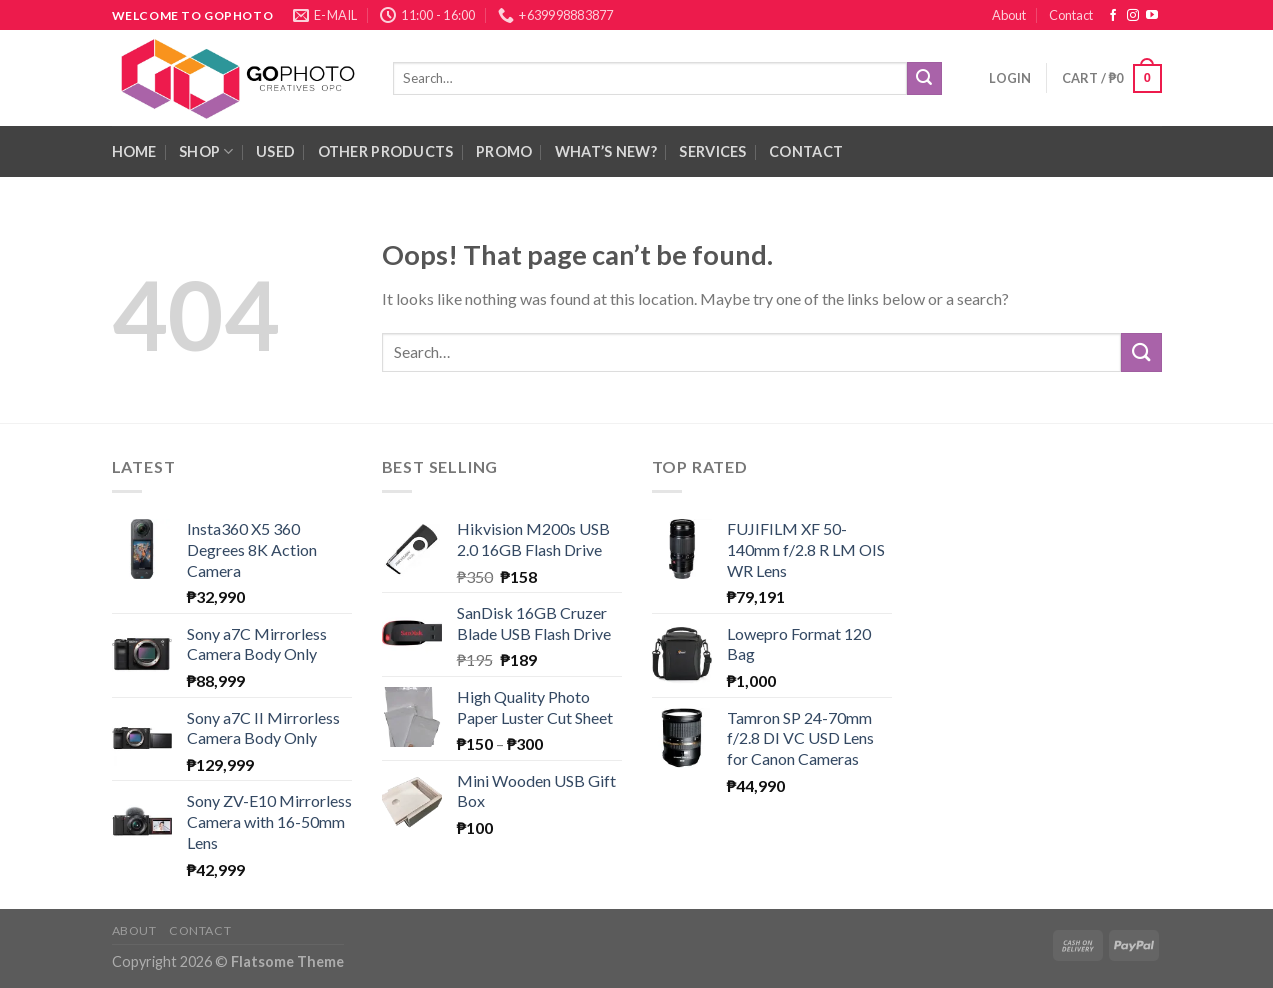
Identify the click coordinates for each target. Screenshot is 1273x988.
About (1009, 15)
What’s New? (606, 151)
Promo (504, 151)
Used (275, 151)
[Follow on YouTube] (1152, 16)
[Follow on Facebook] (1113, 16)
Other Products (386, 151)
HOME (134, 151)
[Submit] (924, 79)
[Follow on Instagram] (1133, 16)
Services (712, 151)
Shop (206, 151)
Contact (1071, 15)
